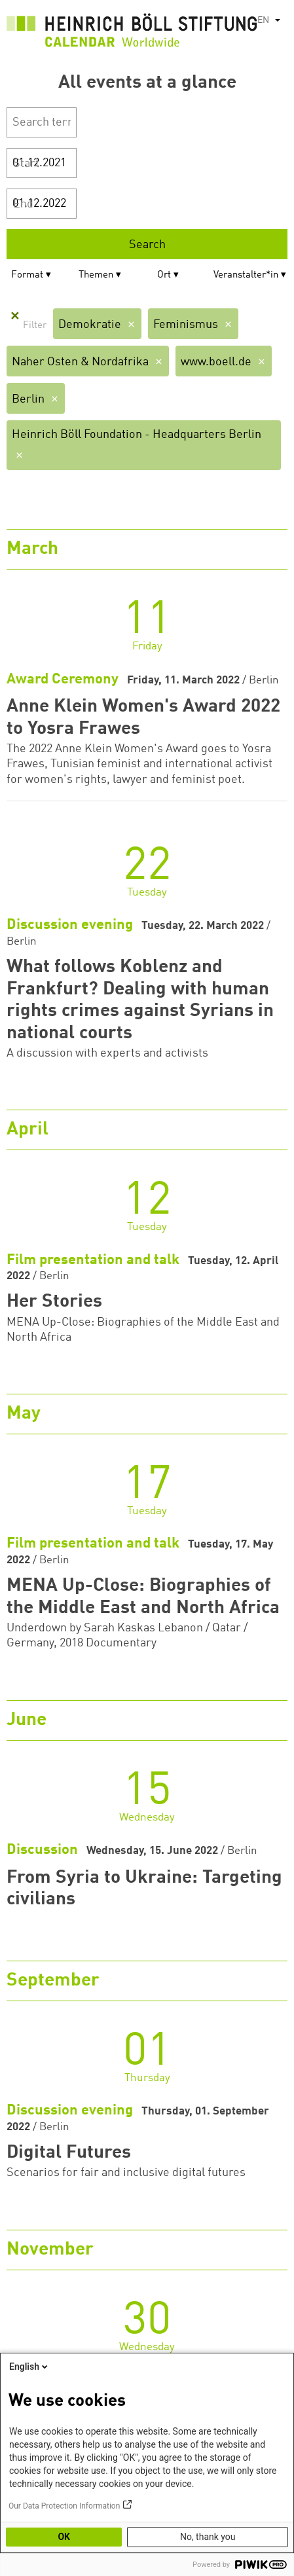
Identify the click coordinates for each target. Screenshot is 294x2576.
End (23, 204)
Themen (96, 275)
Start (26, 164)
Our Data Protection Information (64, 2506)
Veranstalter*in (245, 275)
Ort (164, 275)
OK (64, 2536)
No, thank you (208, 2536)
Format (27, 275)
